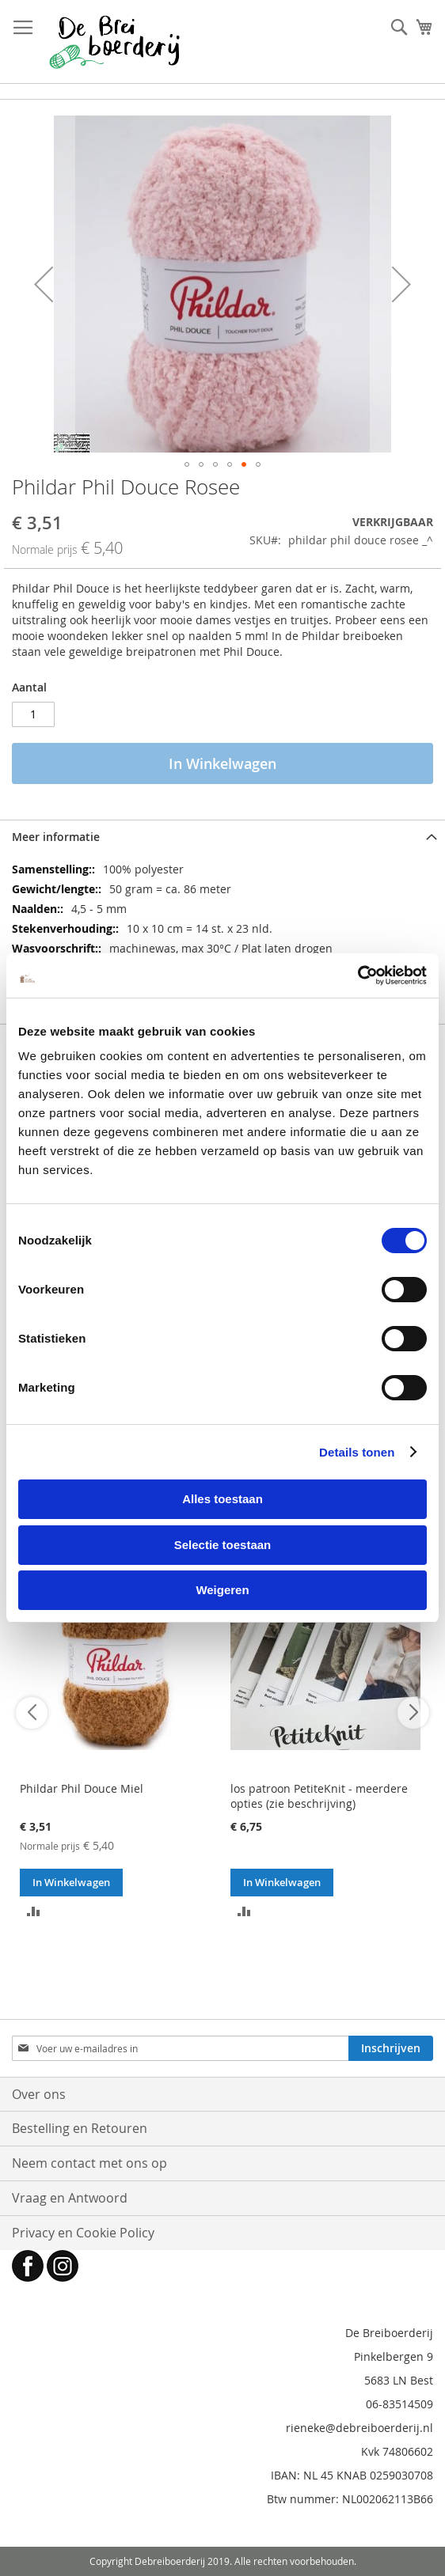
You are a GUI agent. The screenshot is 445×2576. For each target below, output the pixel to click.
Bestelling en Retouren (79, 2128)
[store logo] (114, 42)
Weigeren (222, 1590)
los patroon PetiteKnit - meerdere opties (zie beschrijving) (319, 1796)
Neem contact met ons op (89, 2163)
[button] (43, 284)
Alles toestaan (222, 1499)
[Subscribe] (390, 2048)
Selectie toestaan (223, 1544)
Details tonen (356, 1452)
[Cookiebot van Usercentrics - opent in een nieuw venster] (357, 975)
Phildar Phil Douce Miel (81, 1788)
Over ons (39, 2094)
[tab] (222, 837)
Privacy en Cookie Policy (83, 2232)
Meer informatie (56, 836)
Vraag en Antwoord (69, 2198)
